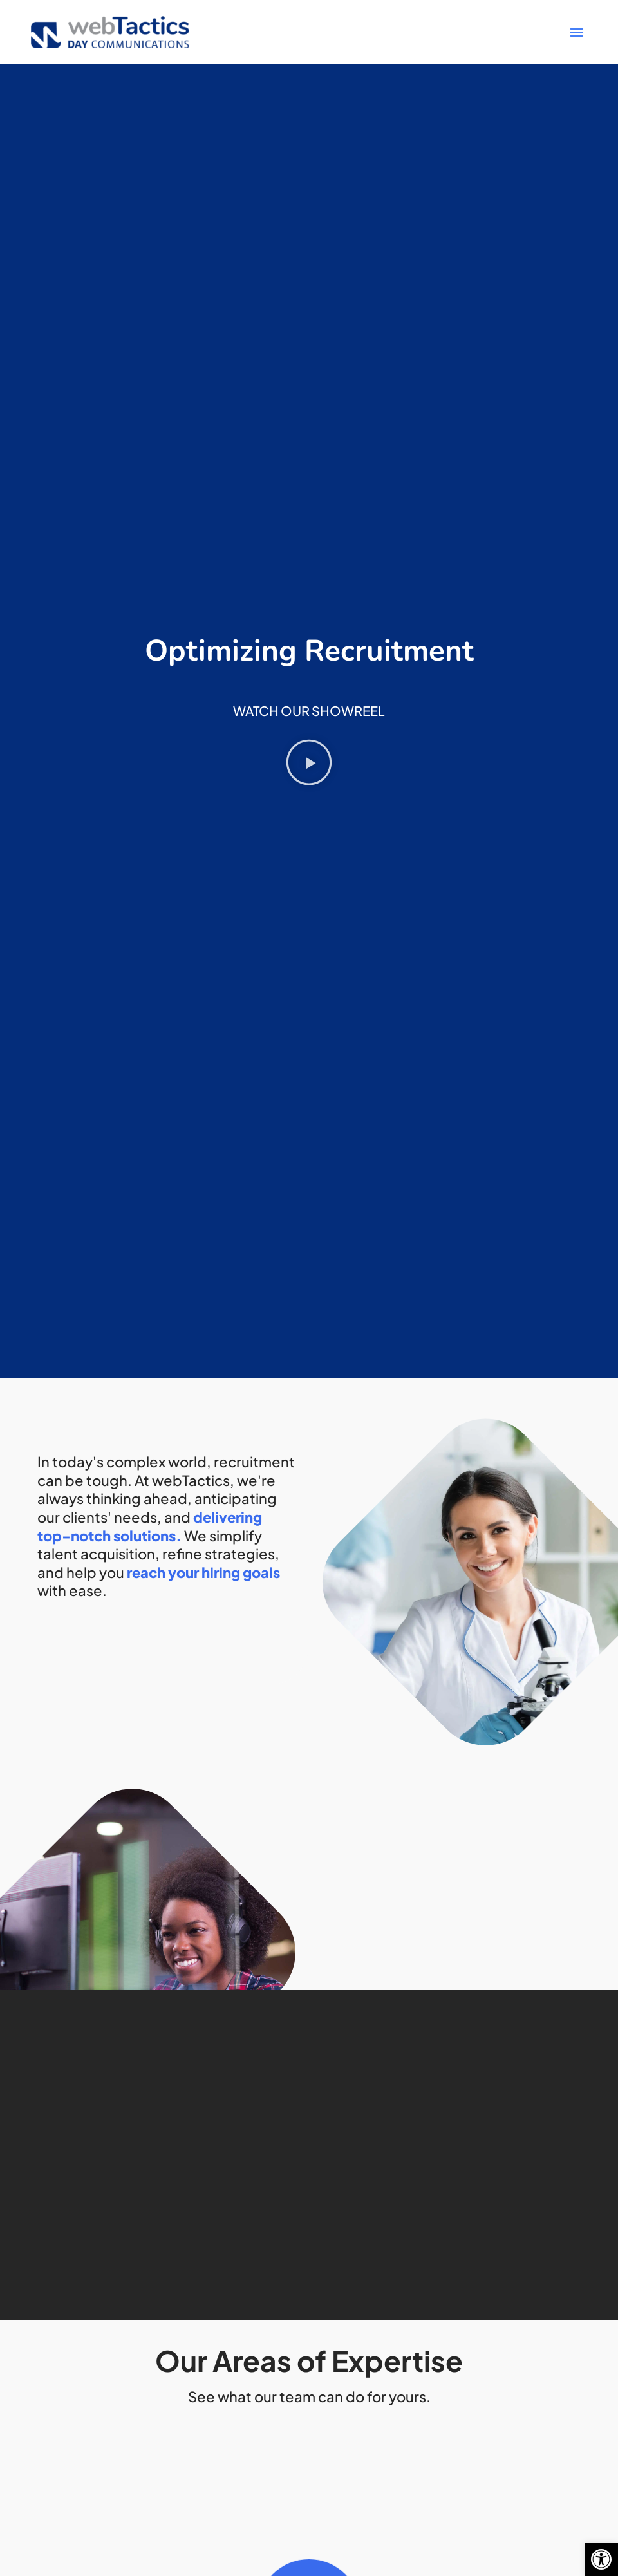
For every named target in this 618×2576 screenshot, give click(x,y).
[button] (601, 2559)
